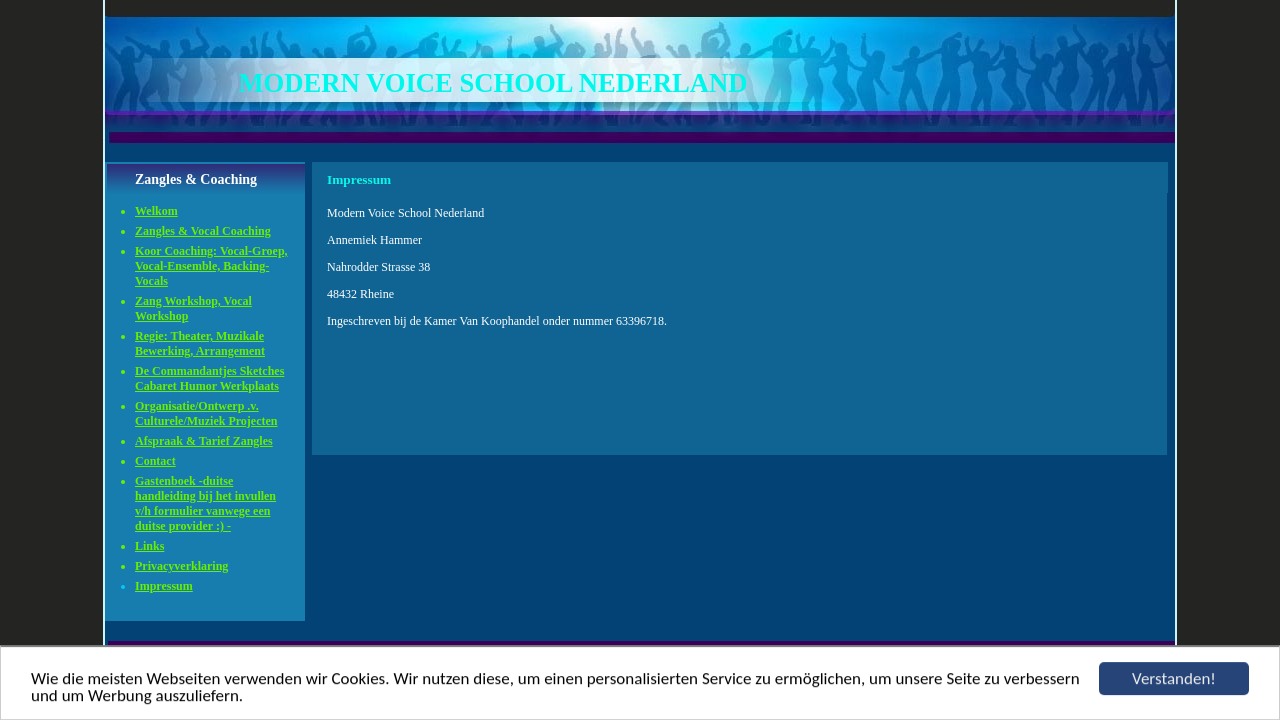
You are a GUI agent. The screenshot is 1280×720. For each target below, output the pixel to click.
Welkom (156, 211)
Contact (155, 461)
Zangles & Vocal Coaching (203, 231)
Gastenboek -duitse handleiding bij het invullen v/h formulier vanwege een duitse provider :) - (205, 503)
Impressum (164, 586)
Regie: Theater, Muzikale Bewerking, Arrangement (200, 343)
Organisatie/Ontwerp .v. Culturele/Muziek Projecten (206, 413)
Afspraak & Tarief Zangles (204, 441)
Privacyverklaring (181, 566)
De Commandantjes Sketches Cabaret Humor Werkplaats (209, 378)
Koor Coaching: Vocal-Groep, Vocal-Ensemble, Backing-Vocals (211, 266)
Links (149, 546)
